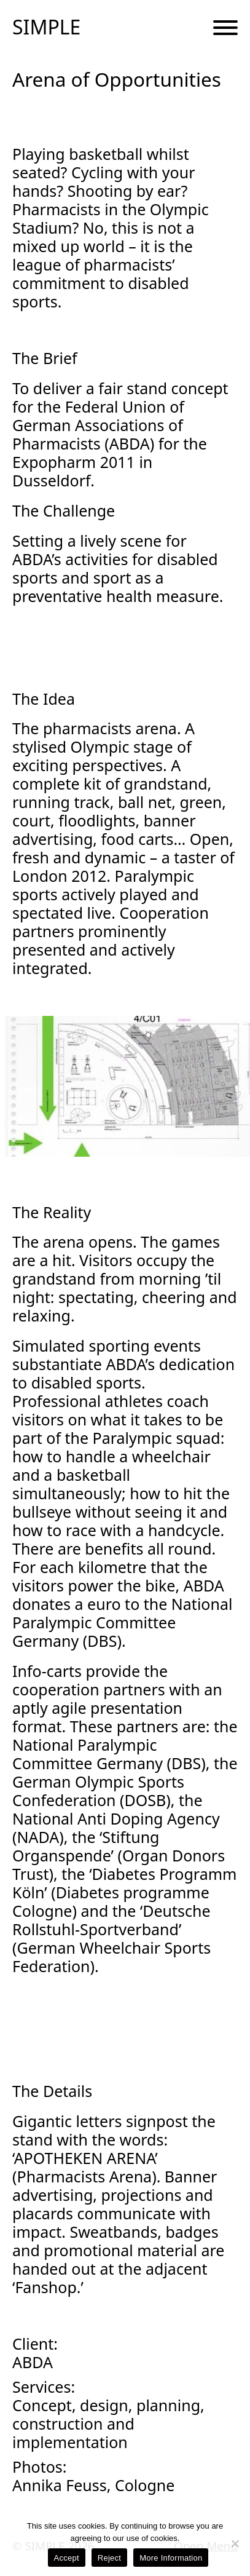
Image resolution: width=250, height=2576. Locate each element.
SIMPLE (46, 27)
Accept (66, 2557)
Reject (109, 2557)
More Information (170, 2557)
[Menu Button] (225, 28)
